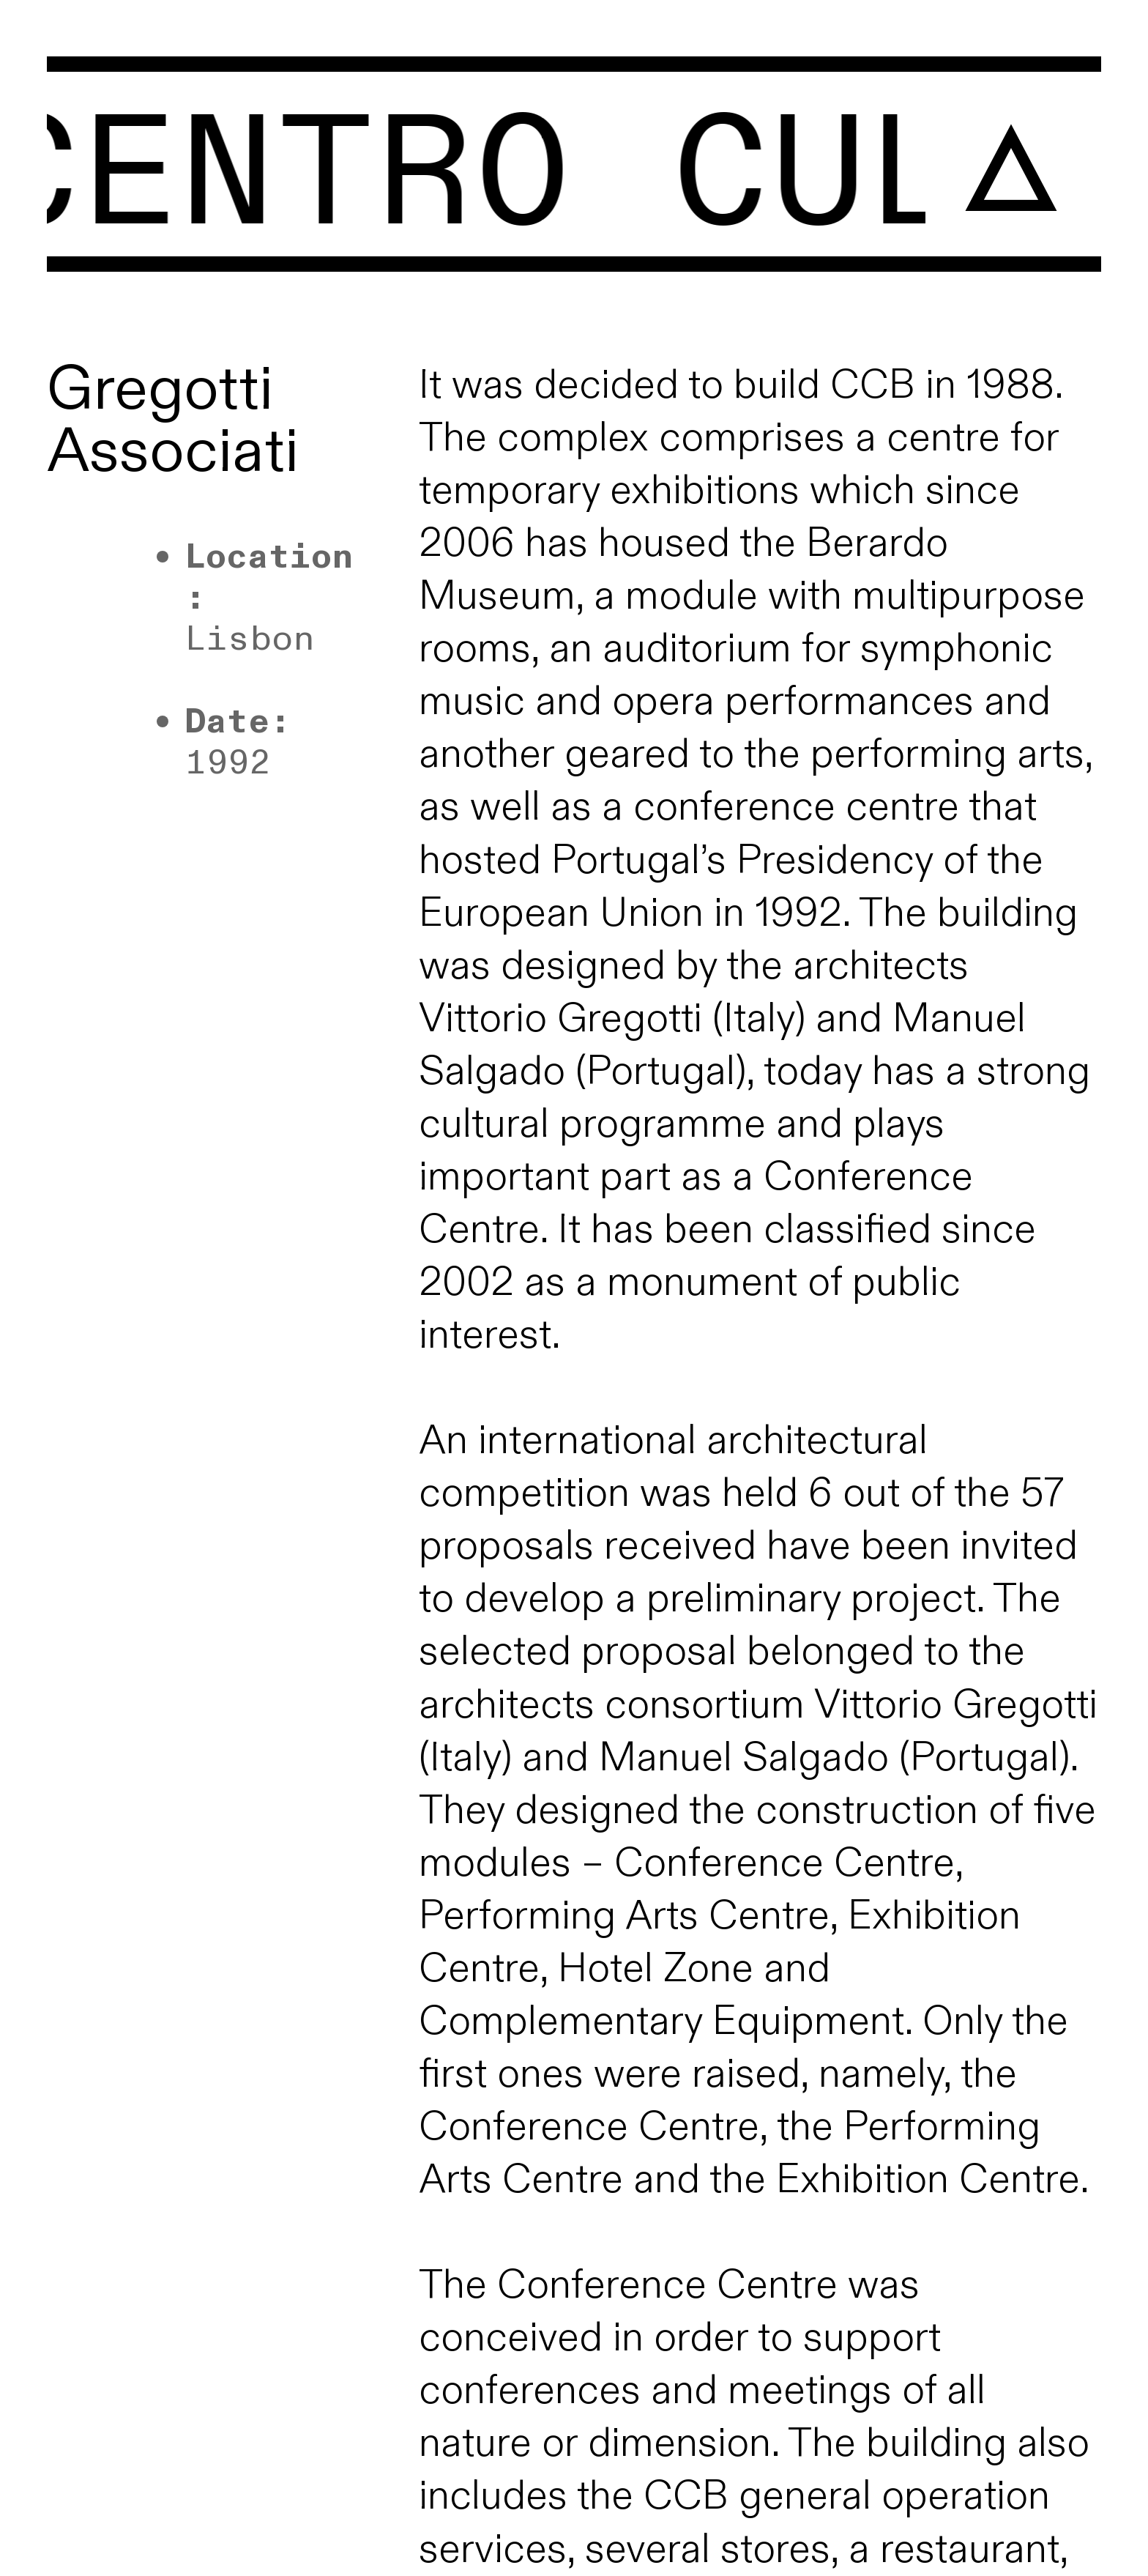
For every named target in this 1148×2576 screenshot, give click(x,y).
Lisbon (249, 639)
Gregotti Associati (173, 421)
